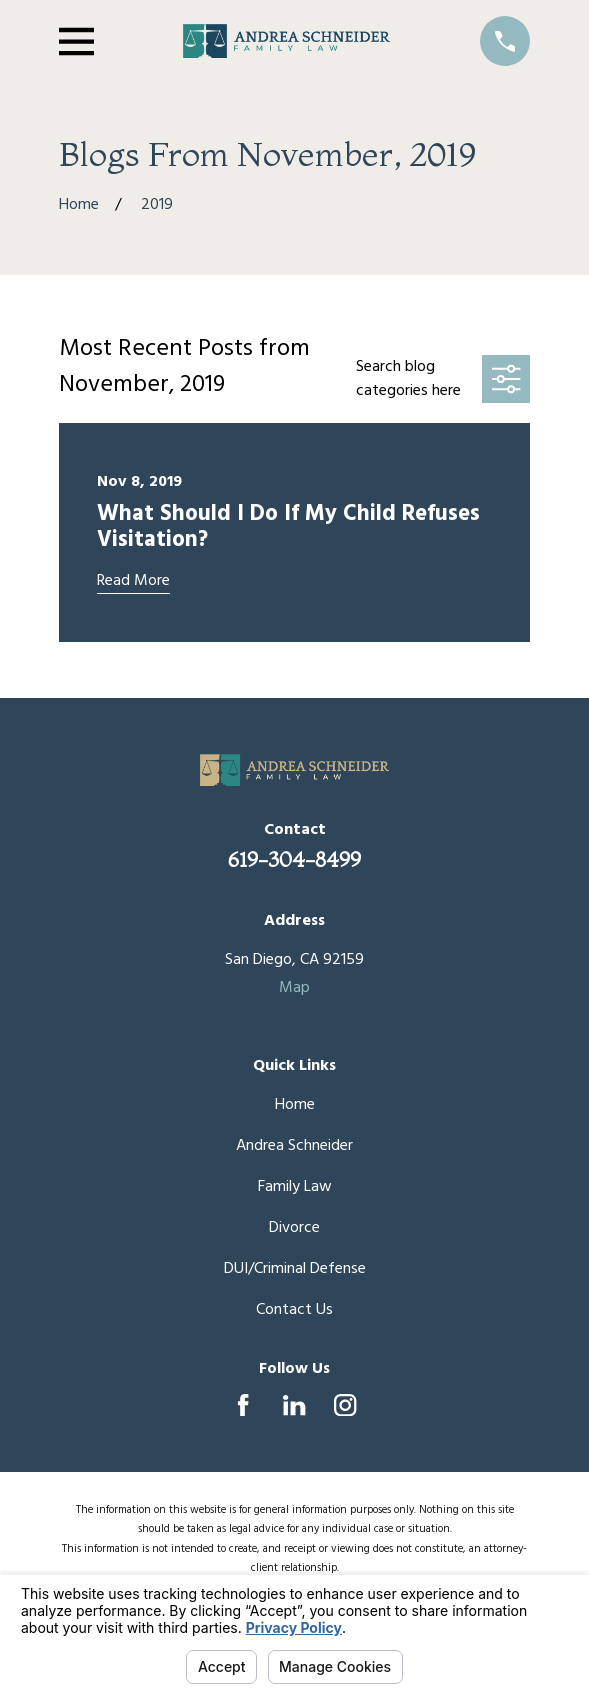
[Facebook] (243, 1405)
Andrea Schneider (294, 1146)
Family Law (295, 1187)
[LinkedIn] (294, 1405)
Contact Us (294, 1310)
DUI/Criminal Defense (295, 1269)
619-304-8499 (294, 859)
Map (294, 988)
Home (295, 1105)
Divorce (294, 1228)
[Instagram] (345, 1405)
